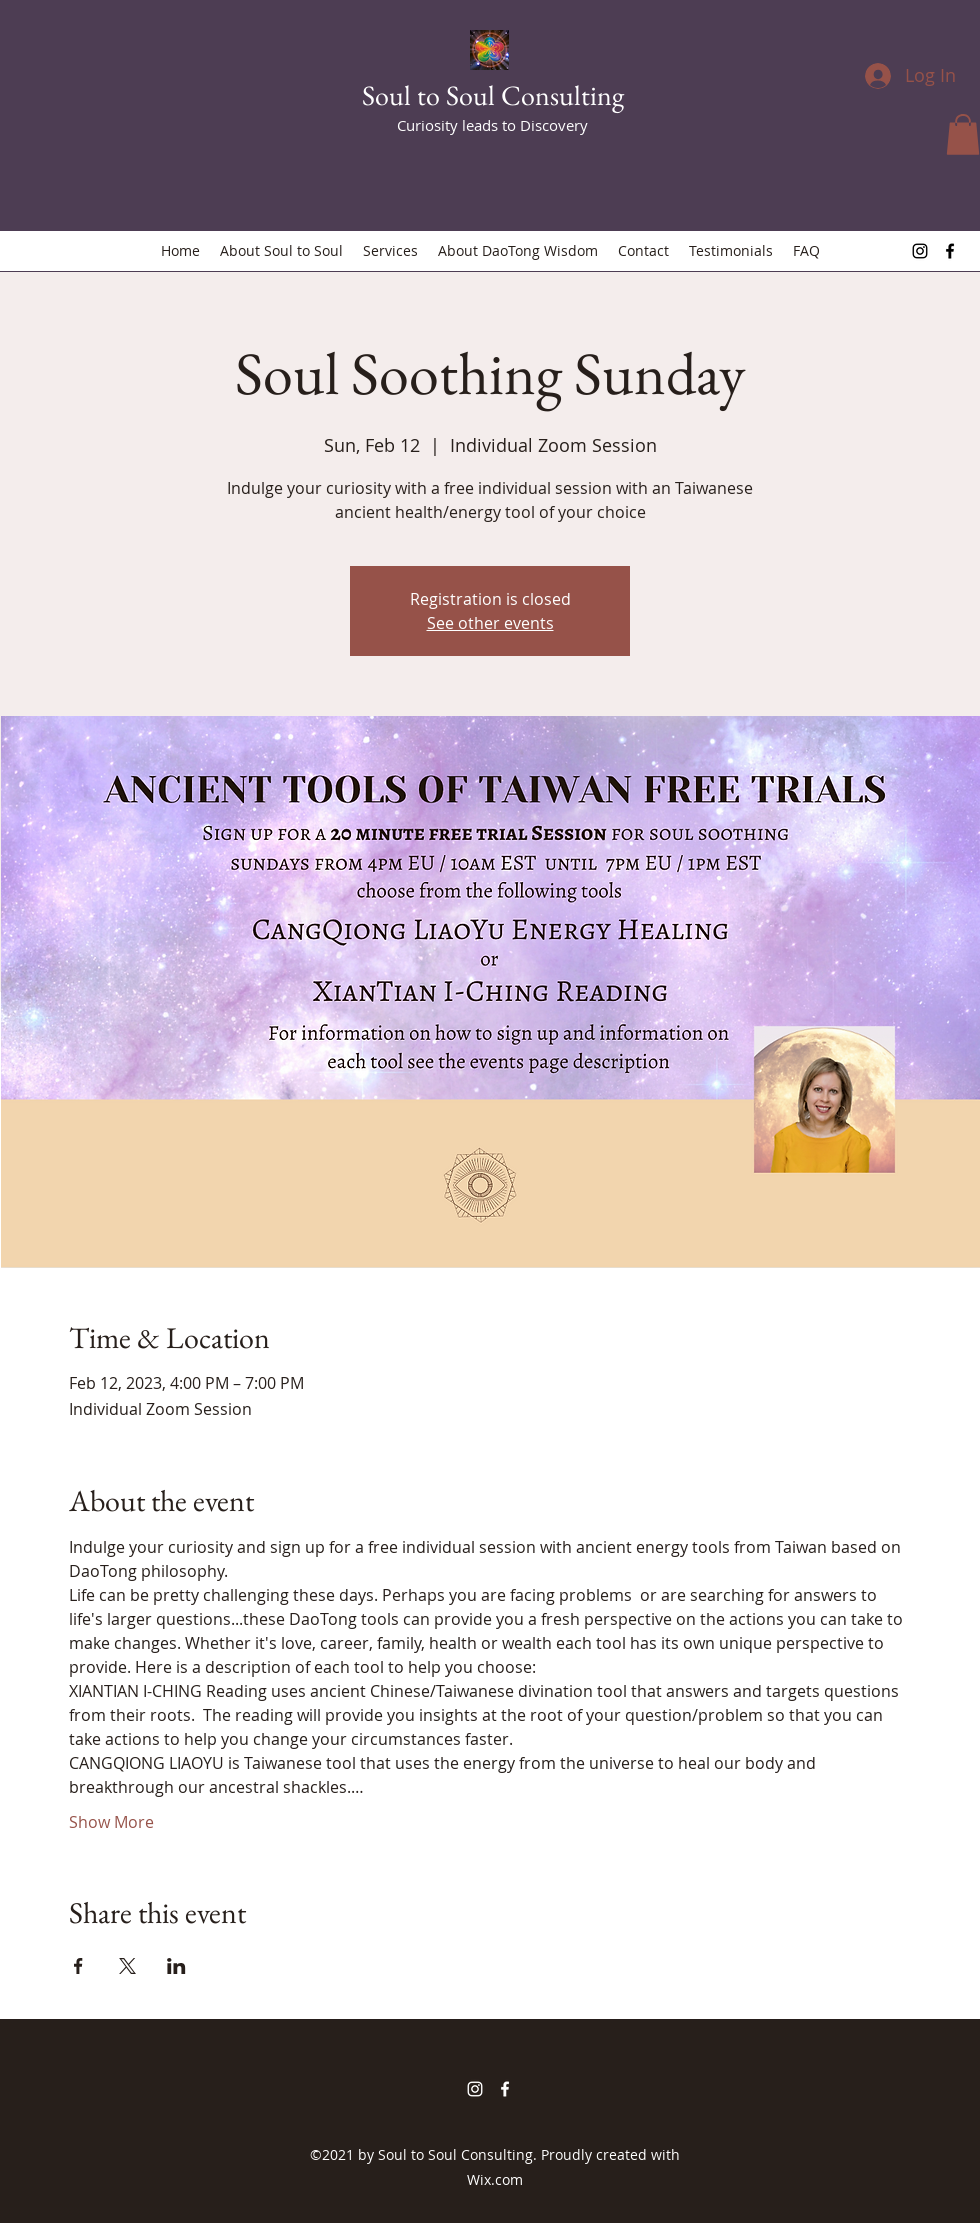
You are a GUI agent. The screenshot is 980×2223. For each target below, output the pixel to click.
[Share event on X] (127, 1966)
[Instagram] (920, 251)
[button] (963, 134)
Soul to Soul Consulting (493, 95)
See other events (490, 623)
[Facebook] (950, 251)
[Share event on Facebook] (78, 1966)
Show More (111, 1822)
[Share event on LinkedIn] (176, 1966)
